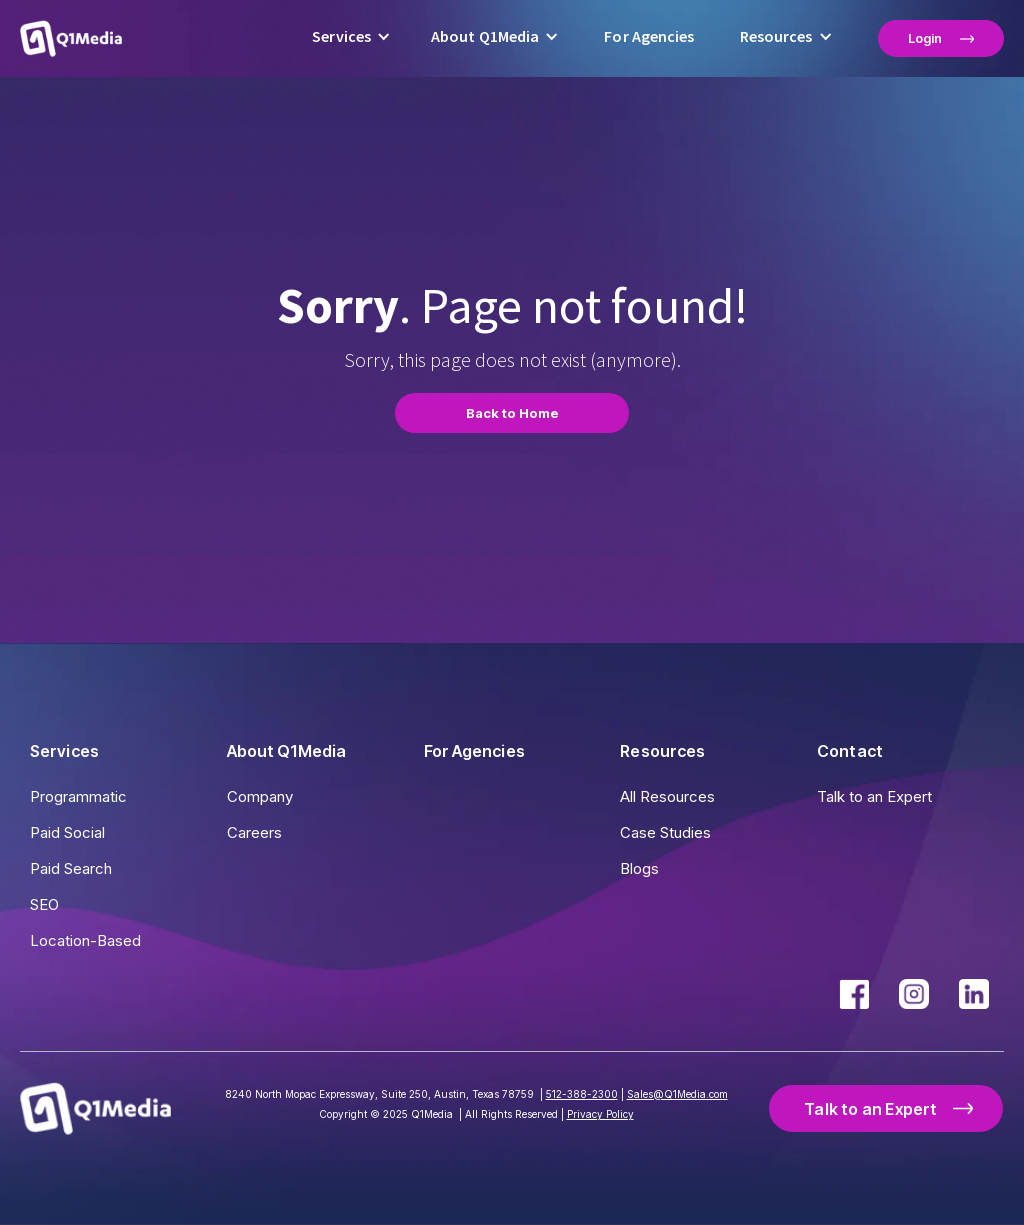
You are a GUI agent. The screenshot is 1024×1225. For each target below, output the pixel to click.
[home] (71, 38)
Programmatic (78, 796)
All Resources (667, 796)
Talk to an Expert (874, 796)
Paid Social (67, 832)
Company (260, 796)
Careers (254, 832)
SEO (44, 904)
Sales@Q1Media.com (677, 1094)
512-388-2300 (582, 1094)
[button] (351, 38)
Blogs (639, 868)
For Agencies (649, 36)
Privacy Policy (600, 1114)
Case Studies (665, 832)
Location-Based (85, 940)
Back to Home (512, 413)
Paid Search (71, 868)
